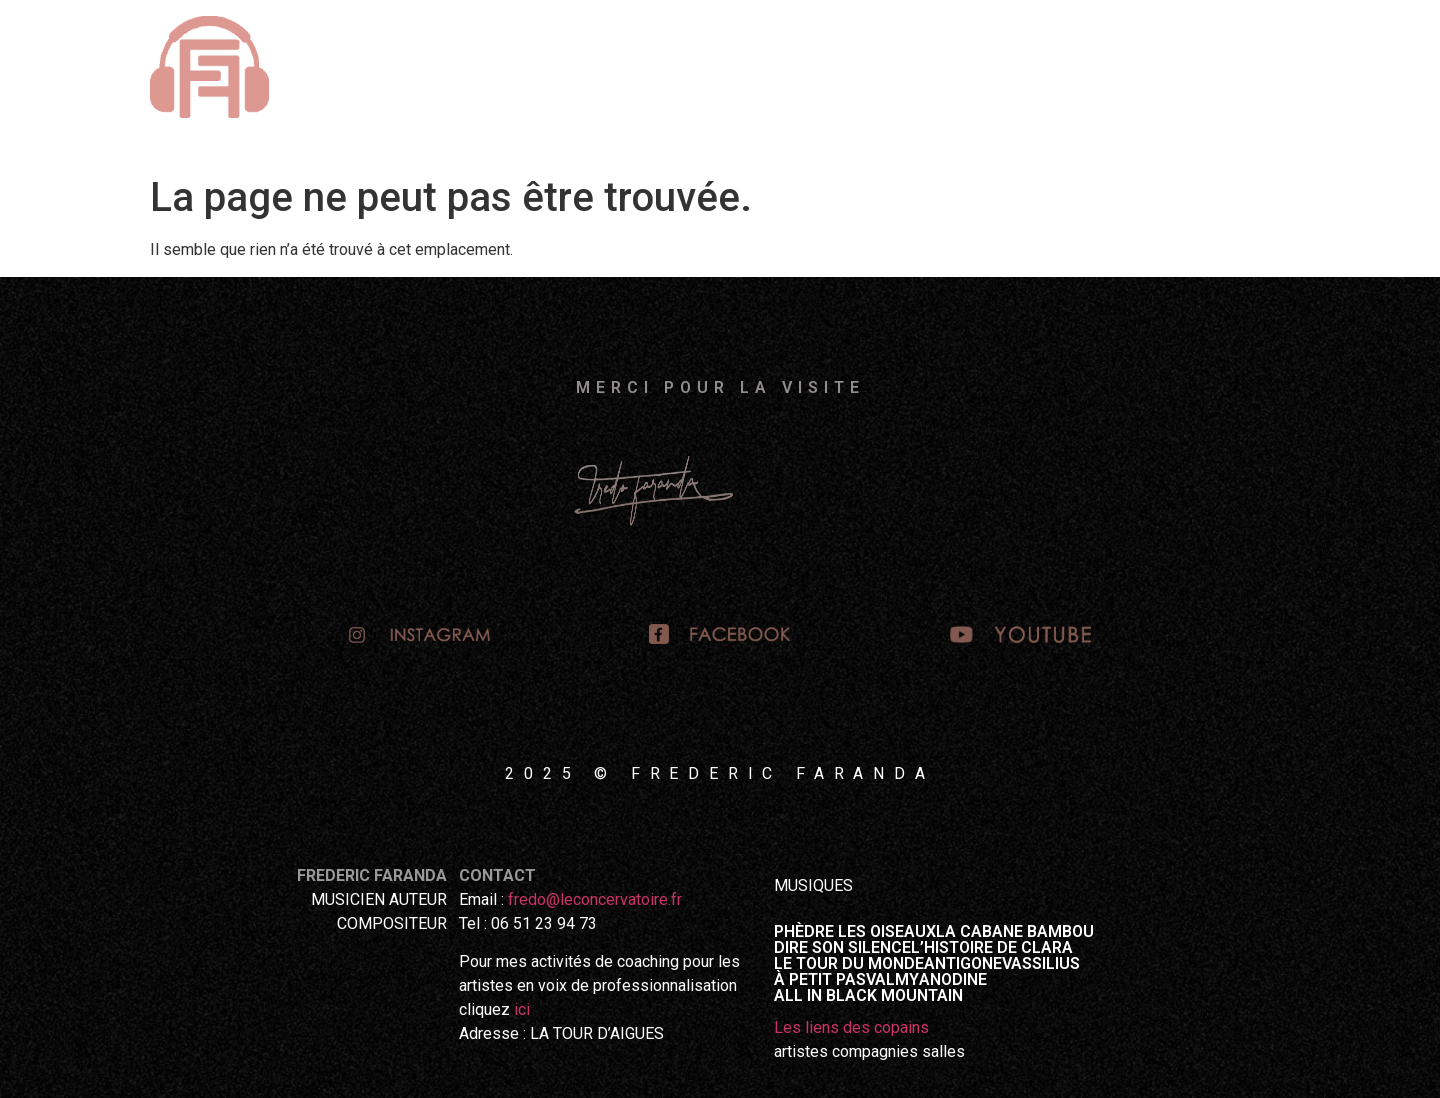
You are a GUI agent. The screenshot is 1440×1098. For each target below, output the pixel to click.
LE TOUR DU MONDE (849, 964)
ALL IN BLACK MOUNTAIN (868, 996)
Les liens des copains (851, 1027)
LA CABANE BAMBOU (1015, 932)
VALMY (892, 980)
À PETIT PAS (820, 980)
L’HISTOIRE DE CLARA (992, 948)
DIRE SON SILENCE (842, 948)
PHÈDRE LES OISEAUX (855, 932)
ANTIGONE (963, 964)
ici (522, 1009)
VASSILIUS (1041, 964)
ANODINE (953, 980)
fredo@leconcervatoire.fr (595, 899)
